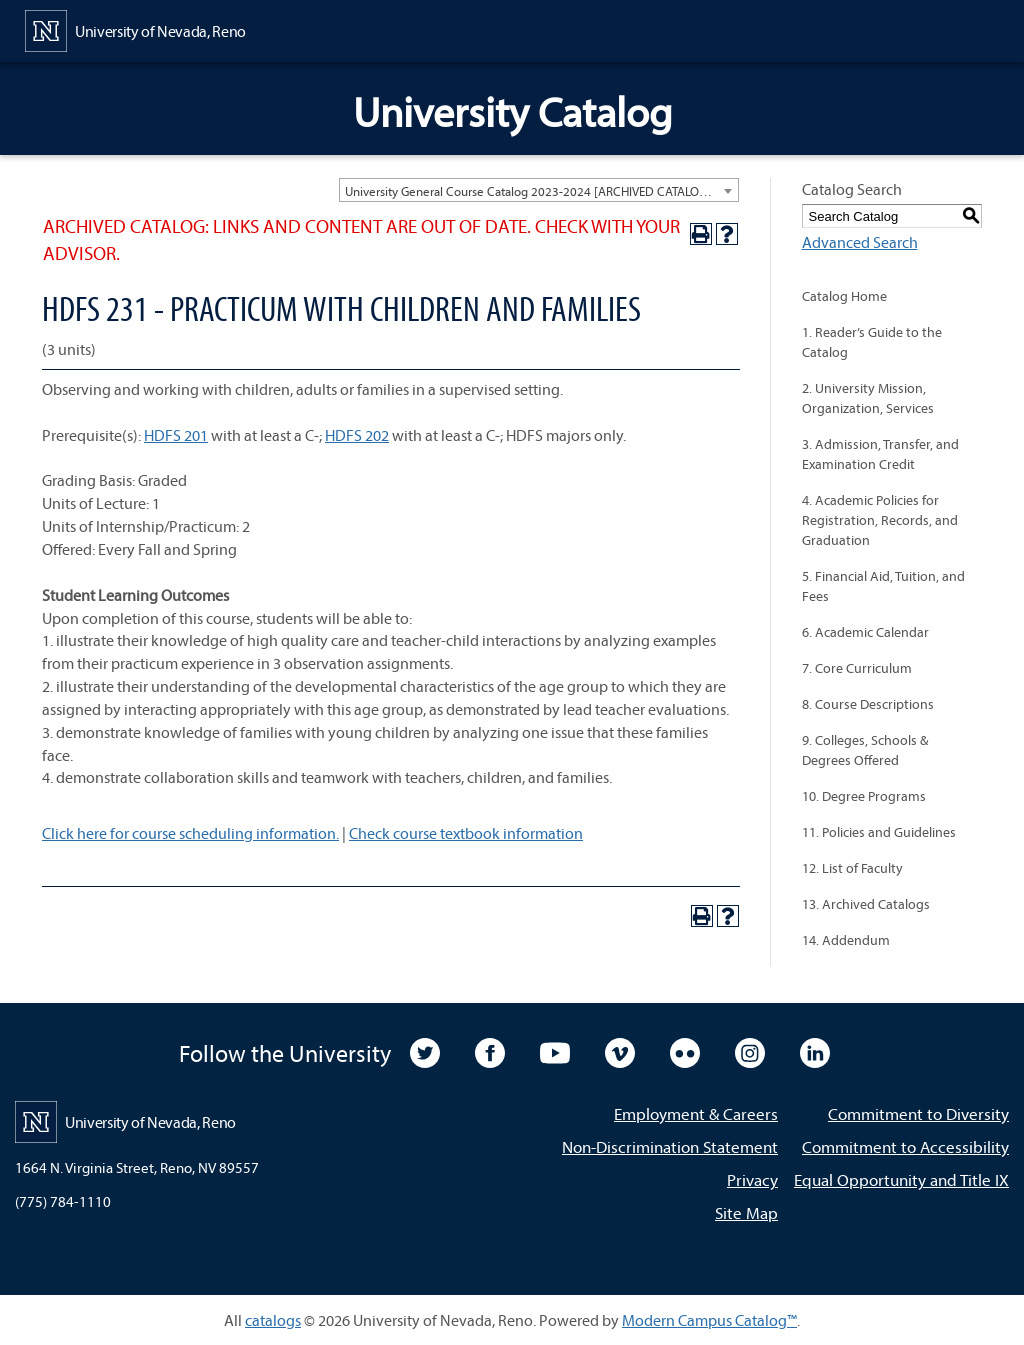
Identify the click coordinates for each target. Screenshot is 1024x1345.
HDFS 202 (357, 435)
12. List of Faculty (852, 868)
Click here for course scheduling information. (190, 833)
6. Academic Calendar (865, 632)
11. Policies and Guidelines (879, 832)
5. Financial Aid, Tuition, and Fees (883, 586)
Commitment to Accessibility (905, 1146)
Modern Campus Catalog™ (709, 1320)
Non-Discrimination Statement (670, 1146)
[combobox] (539, 190)
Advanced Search (860, 242)
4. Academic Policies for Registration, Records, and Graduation (880, 520)
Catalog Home (844, 296)
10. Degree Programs (864, 796)
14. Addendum (846, 940)
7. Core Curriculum (857, 668)
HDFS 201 (176, 435)
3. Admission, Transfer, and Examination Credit (880, 454)
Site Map (746, 1212)
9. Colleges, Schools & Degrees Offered (865, 750)
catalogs (273, 1320)
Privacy (752, 1179)
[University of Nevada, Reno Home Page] (135, 29)
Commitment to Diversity (918, 1113)
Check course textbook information (466, 833)
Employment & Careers (696, 1113)
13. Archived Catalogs (866, 904)
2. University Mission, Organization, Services (868, 398)
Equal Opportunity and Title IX (901, 1179)
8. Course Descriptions (868, 704)
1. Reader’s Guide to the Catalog (872, 342)
